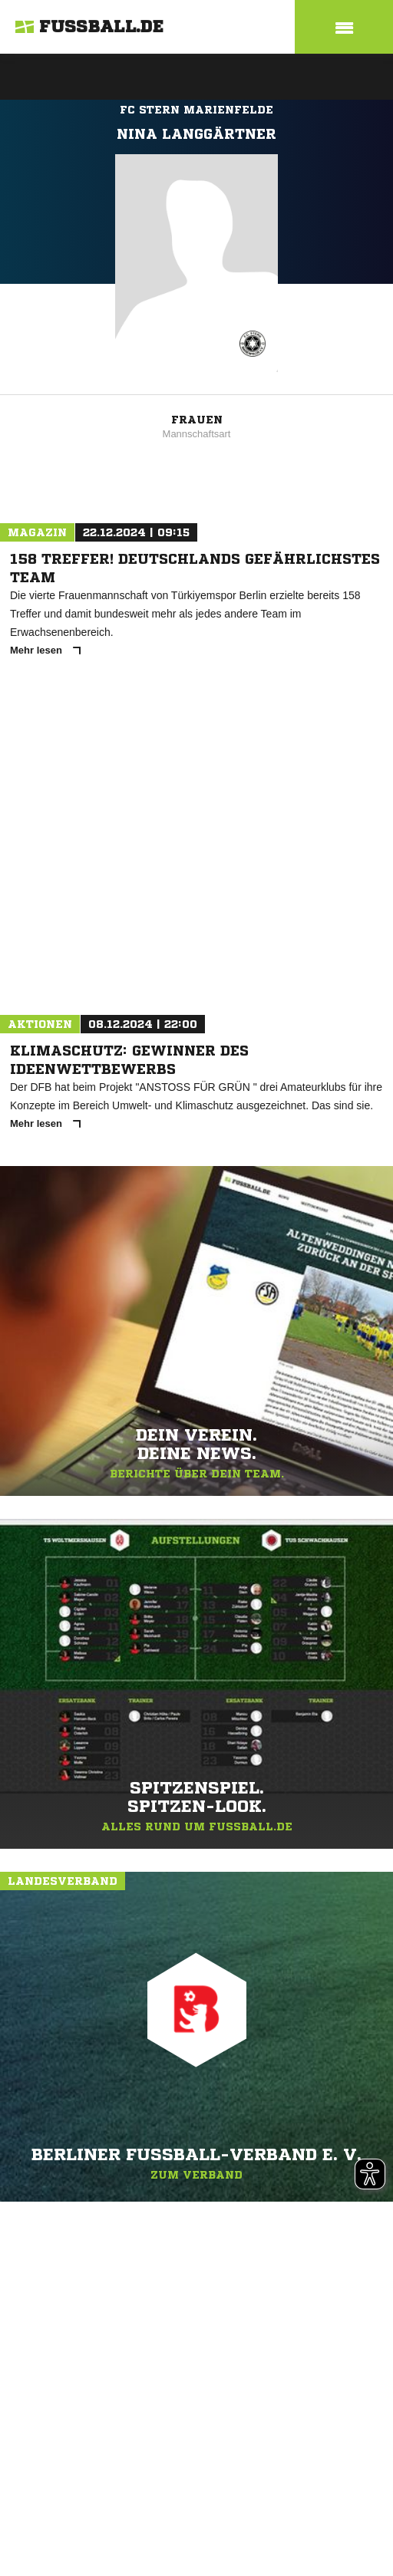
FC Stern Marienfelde (196, 109)
